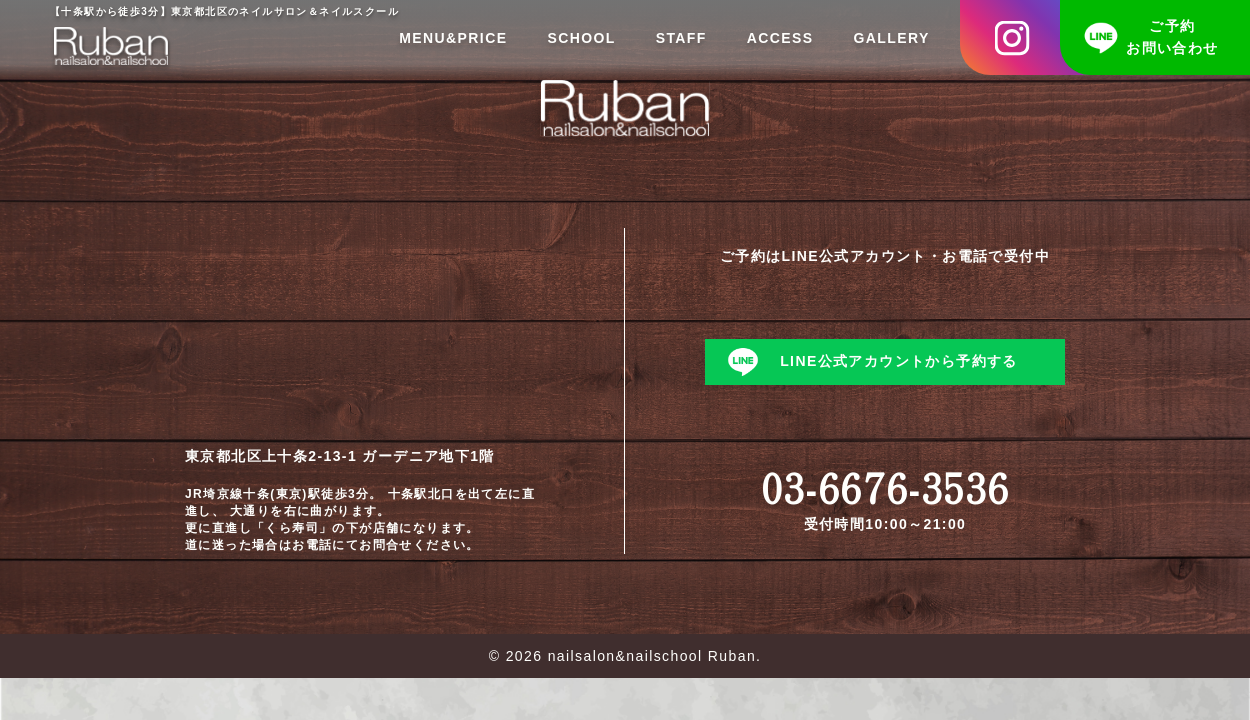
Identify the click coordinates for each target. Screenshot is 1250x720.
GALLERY (892, 38)
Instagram (1025, 37)
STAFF (681, 38)
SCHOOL (581, 38)
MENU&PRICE (453, 38)
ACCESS (780, 38)
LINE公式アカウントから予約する (899, 361)
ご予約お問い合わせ (1172, 37)
